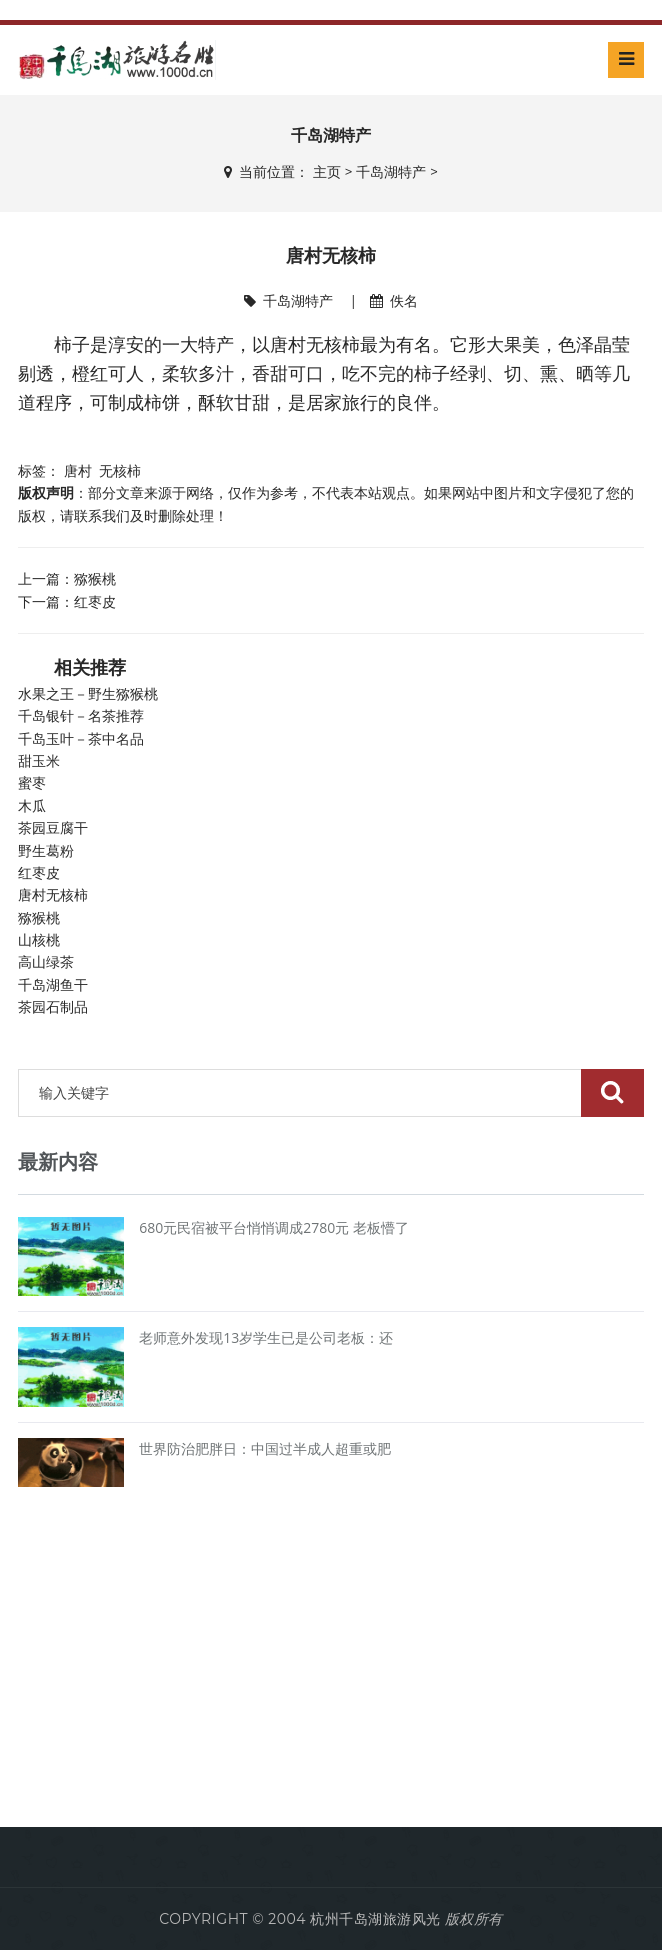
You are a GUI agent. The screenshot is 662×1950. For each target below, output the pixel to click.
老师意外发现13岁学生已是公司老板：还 (266, 1337)
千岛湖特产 (391, 172)
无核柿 (120, 470)
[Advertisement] (331, 1662)
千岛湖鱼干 (53, 985)
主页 (327, 172)
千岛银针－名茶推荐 (81, 716)
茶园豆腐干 (53, 828)
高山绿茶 (46, 962)
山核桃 (39, 940)
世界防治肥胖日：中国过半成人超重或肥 (265, 1448)
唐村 (78, 470)
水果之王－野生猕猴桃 (88, 694)
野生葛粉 (46, 851)
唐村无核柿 (53, 895)
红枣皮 (95, 601)
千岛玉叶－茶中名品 (81, 739)
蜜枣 (32, 783)
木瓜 (32, 806)
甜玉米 (39, 761)
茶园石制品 (53, 1007)
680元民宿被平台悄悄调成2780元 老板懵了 (274, 1227)
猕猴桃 (95, 578)
